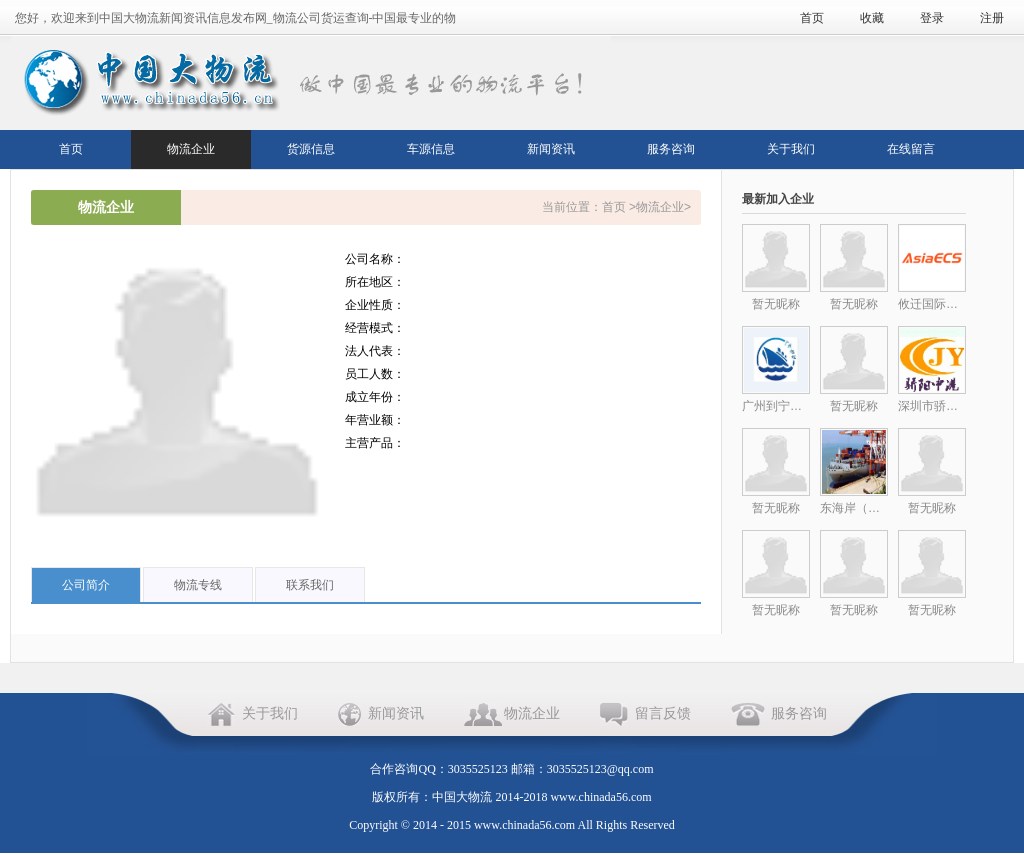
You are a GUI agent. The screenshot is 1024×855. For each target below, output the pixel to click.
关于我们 (791, 149)
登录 (932, 18)
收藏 (872, 18)
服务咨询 (671, 149)
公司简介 (86, 585)
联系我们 (310, 585)
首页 (812, 18)
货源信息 (311, 149)
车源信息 (431, 149)
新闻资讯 (551, 149)
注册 (992, 18)
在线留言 (911, 149)
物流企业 (191, 149)
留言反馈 (663, 713)
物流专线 (198, 585)
